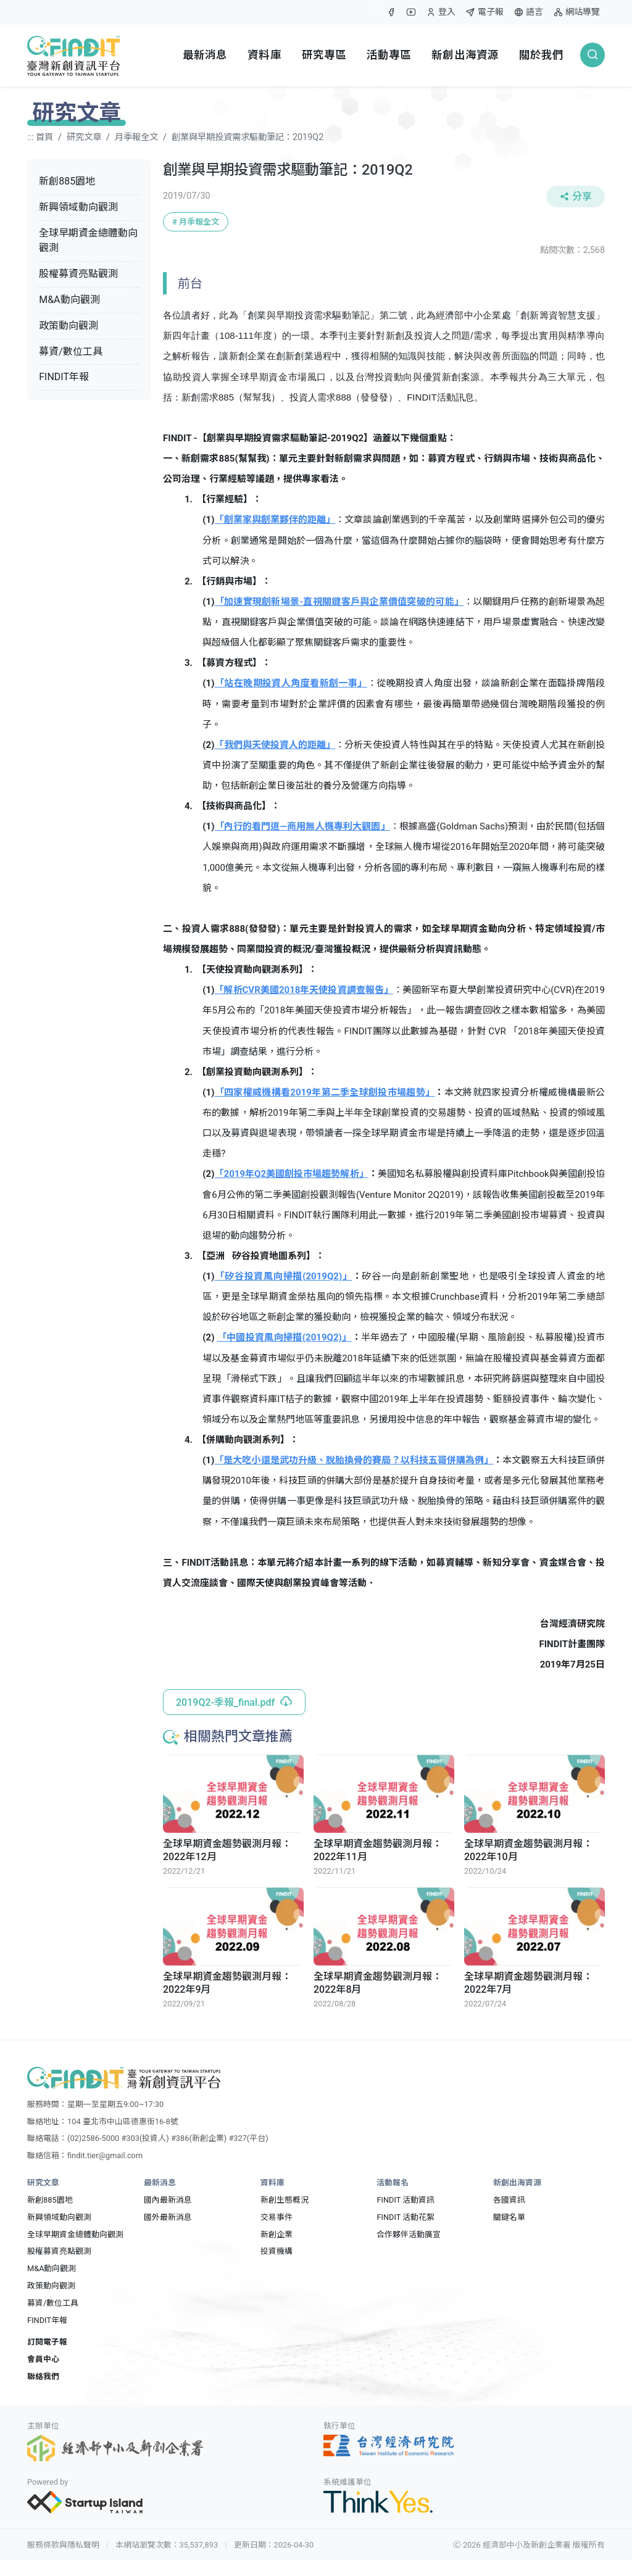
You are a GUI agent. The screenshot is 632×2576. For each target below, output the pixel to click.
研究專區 (324, 55)
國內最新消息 (168, 2199)
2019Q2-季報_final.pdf (234, 1701)
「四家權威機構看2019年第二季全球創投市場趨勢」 (324, 1092)
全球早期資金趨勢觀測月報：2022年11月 (378, 1850)
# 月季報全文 (195, 221)
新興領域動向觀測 (78, 207)
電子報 (484, 12)
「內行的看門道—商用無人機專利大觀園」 (301, 826)
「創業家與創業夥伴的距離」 (274, 519)
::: (377, 7)
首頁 (44, 137)
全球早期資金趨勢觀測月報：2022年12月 (227, 1850)
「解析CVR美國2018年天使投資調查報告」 (303, 989)
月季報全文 (136, 137)
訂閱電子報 (47, 2341)
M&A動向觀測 (69, 299)
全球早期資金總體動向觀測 (88, 240)
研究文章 (84, 137)
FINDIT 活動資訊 (405, 2199)
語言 (528, 12)
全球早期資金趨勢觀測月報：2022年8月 (378, 1983)
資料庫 (264, 55)
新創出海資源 (465, 55)
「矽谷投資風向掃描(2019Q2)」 (283, 1276)
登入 (440, 15)
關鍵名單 (509, 2217)
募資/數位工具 (70, 351)
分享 (575, 196)
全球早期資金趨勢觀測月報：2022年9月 (227, 1983)
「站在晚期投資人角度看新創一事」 (290, 683)
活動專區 (389, 55)
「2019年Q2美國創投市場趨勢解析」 (291, 1173)
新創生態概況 (284, 2199)
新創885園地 (67, 181)
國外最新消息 (168, 2217)
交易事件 (276, 2217)
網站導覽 (576, 12)
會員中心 (43, 2359)
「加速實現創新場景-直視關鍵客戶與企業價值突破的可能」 (339, 601)
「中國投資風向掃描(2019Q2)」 (284, 1337)
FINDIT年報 (64, 377)
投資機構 (276, 2251)
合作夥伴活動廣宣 (408, 2234)
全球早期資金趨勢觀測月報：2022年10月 (528, 1850)
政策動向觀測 (68, 325)
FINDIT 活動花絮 (405, 2217)
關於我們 (541, 55)
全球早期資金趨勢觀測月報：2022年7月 (528, 1983)
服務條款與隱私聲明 (63, 2544)
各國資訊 (509, 2199)
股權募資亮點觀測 (78, 274)
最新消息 (205, 55)
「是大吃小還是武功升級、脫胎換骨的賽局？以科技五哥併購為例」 (353, 1460)
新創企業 (276, 2234)
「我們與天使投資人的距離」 (274, 744)
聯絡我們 (43, 2376)
